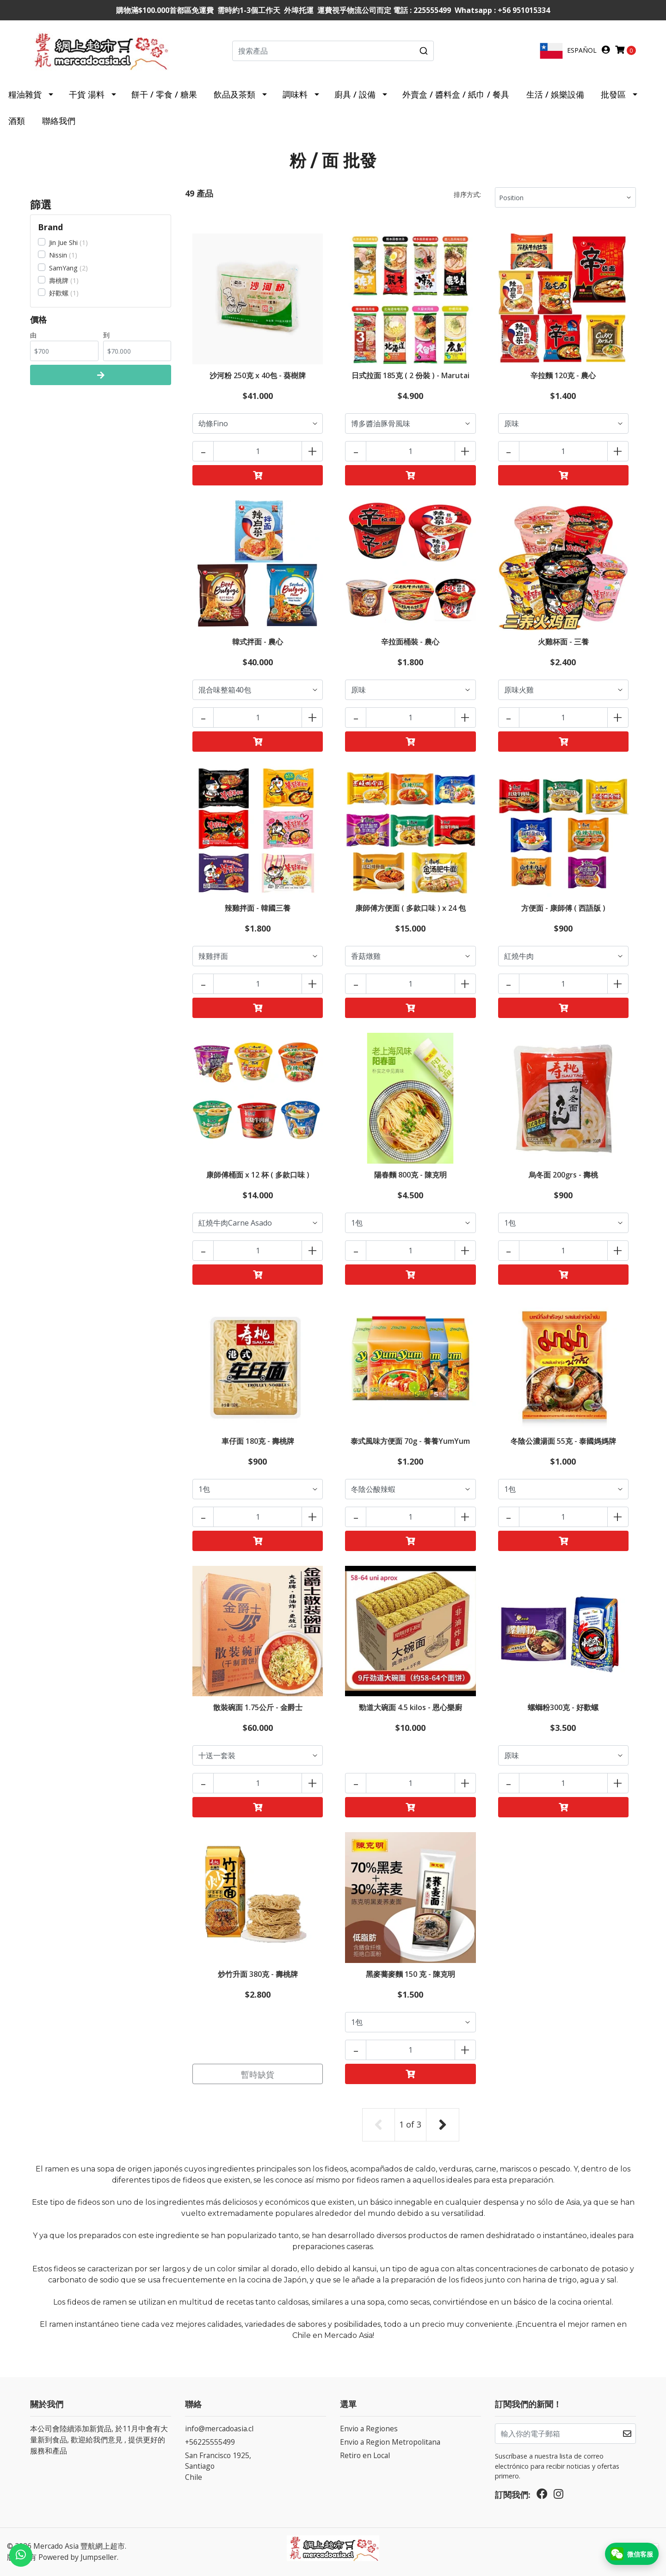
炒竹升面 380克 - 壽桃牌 (258, 1974)
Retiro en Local (365, 2455)
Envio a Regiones (369, 2428)
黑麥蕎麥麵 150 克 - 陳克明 (410, 1974)
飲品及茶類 (234, 94)
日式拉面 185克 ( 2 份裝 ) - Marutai (410, 375)
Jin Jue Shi (63, 242)
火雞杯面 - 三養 (563, 642)
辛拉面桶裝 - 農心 (410, 642)
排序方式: (467, 194)
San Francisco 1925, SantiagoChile (218, 2466)
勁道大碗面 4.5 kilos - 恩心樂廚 (410, 1707)
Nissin (58, 255)
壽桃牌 (58, 280)
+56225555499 (210, 2442)
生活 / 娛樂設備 (555, 94)
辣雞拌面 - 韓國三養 (257, 908)
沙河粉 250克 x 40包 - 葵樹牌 (258, 375)
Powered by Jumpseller (77, 2557)
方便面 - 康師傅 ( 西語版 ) (563, 908)
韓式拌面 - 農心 (257, 642)
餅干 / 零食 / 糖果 (164, 94)
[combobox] (333, 51)
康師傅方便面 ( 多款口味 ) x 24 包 (410, 908)
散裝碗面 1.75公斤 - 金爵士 (257, 1707)
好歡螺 (58, 292)
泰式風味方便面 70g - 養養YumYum (410, 1441)
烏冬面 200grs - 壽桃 (563, 1175)
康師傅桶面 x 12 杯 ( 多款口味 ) (257, 1175)
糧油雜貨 (25, 94)
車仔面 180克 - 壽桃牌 (258, 1441)
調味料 (295, 94)
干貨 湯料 (87, 94)
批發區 (613, 94)
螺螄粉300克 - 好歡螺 (563, 1707)
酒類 (16, 120)
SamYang (63, 268)
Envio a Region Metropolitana (390, 2442)
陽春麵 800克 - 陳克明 (410, 1175)
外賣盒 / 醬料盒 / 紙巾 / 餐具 (455, 94)
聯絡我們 (58, 120)
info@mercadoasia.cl (219, 2428)
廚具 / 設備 (355, 94)
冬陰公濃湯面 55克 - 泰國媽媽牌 (563, 1441)
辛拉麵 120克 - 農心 (563, 375)
